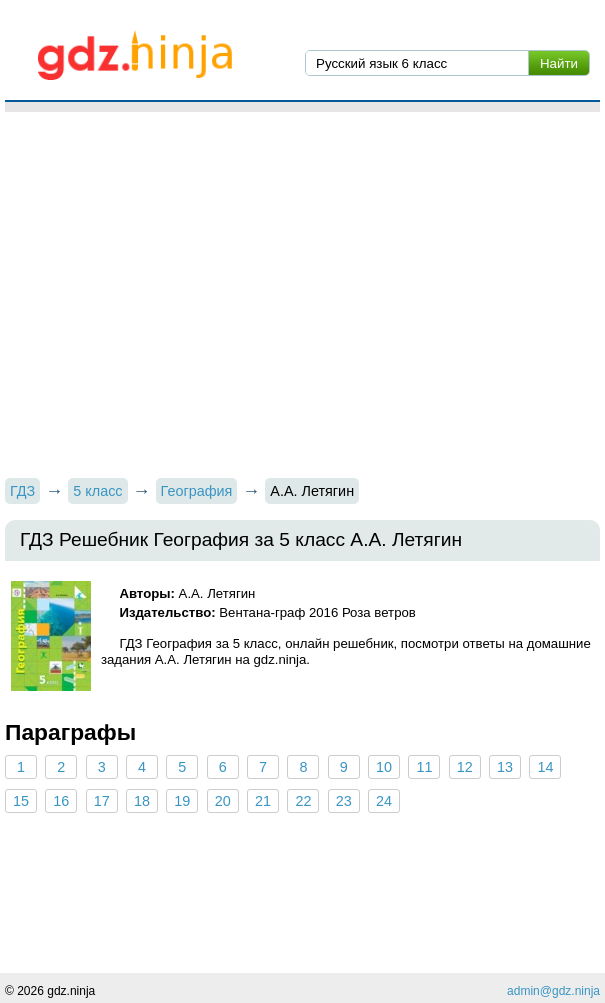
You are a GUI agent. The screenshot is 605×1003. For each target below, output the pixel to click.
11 (424, 767)
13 (505, 767)
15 (21, 801)
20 (223, 801)
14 (545, 767)
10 (384, 767)
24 (384, 801)
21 (263, 801)
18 (142, 801)
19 (182, 801)
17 (102, 801)
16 (61, 801)
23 (344, 801)
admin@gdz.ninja (553, 991)
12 (465, 767)
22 (303, 801)
